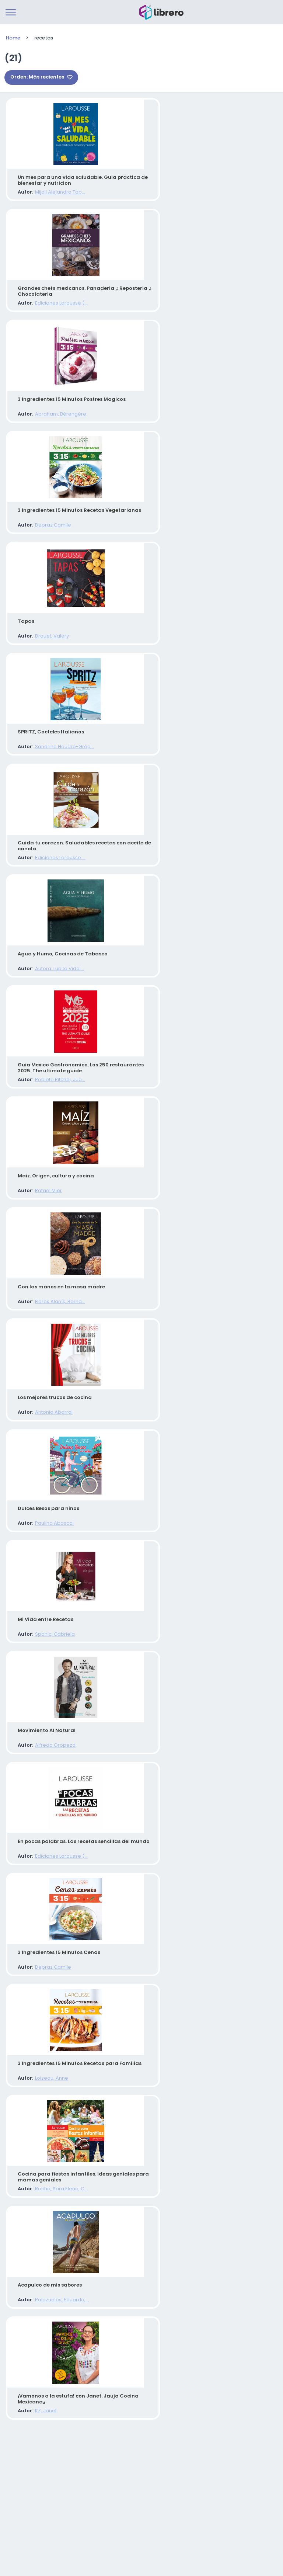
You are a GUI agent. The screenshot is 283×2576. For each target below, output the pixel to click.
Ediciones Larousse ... (53, 900)
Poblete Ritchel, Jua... (53, 1136)
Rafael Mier (41, 1254)
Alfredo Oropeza (48, 1844)
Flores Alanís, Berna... (53, 1372)
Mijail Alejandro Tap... (53, 192)
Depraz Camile (46, 546)
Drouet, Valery (45, 664)
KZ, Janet (39, 2552)
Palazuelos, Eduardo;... (55, 2434)
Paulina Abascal (47, 1608)
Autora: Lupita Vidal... (52, 1018)
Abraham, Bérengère (54, 428)
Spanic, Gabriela (48, 1726)
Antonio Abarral (47, 1490)
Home (13, 38)
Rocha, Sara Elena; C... (54, 2316)
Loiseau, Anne (45, 2198)
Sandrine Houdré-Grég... (57, 782)
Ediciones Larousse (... (54, 310)
